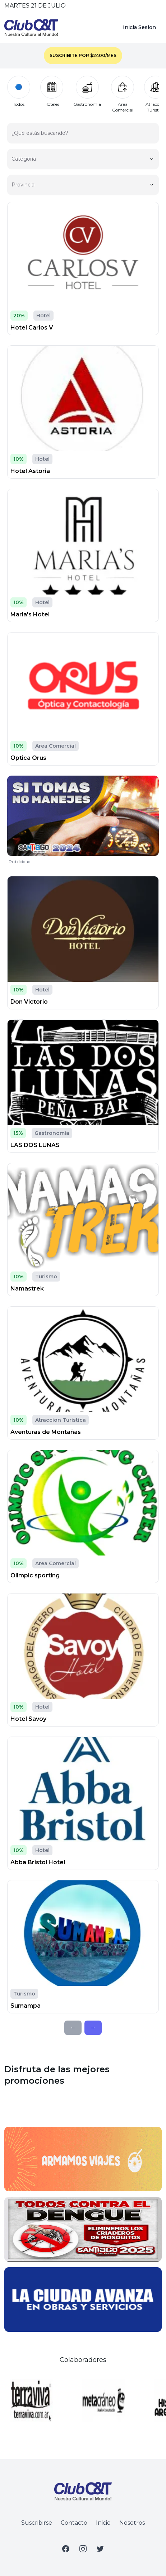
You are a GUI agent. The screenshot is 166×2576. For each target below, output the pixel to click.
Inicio (103, 2522)
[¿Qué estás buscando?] (83, 135)
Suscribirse (36, 2522)
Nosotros (132, 2522)
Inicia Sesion (139, 27)
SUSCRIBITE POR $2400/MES (83, 55)
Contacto (74, 2522)
